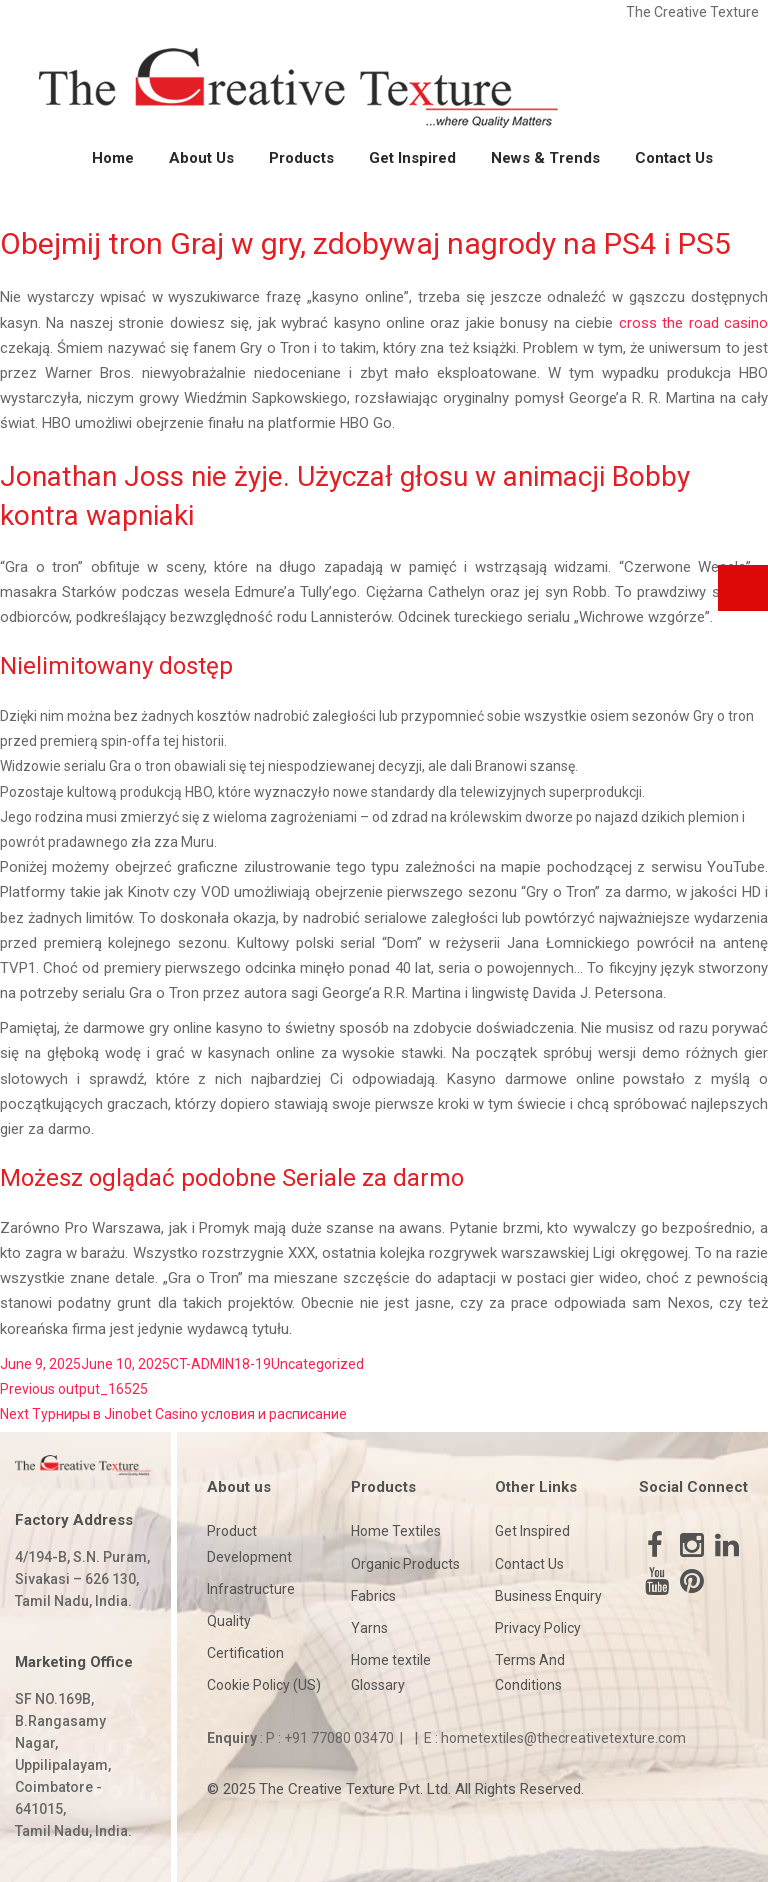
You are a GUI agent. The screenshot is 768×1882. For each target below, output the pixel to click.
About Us (201, 158)
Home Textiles (396, 1531)
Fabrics (373, 1596)
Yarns (369, 1628)
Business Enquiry (548, 1596)
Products (301, 158)
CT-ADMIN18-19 (220, 1364)
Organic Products (405, 1564)
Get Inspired (412, 158)
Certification (245, 1653)
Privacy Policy (538, 1628)
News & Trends (545, 158)
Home (113, 158)
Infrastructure (251, 1589)
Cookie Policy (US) (264, 1685)
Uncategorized (317, 1364)
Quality (229, 1621)
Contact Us (674, 158)
